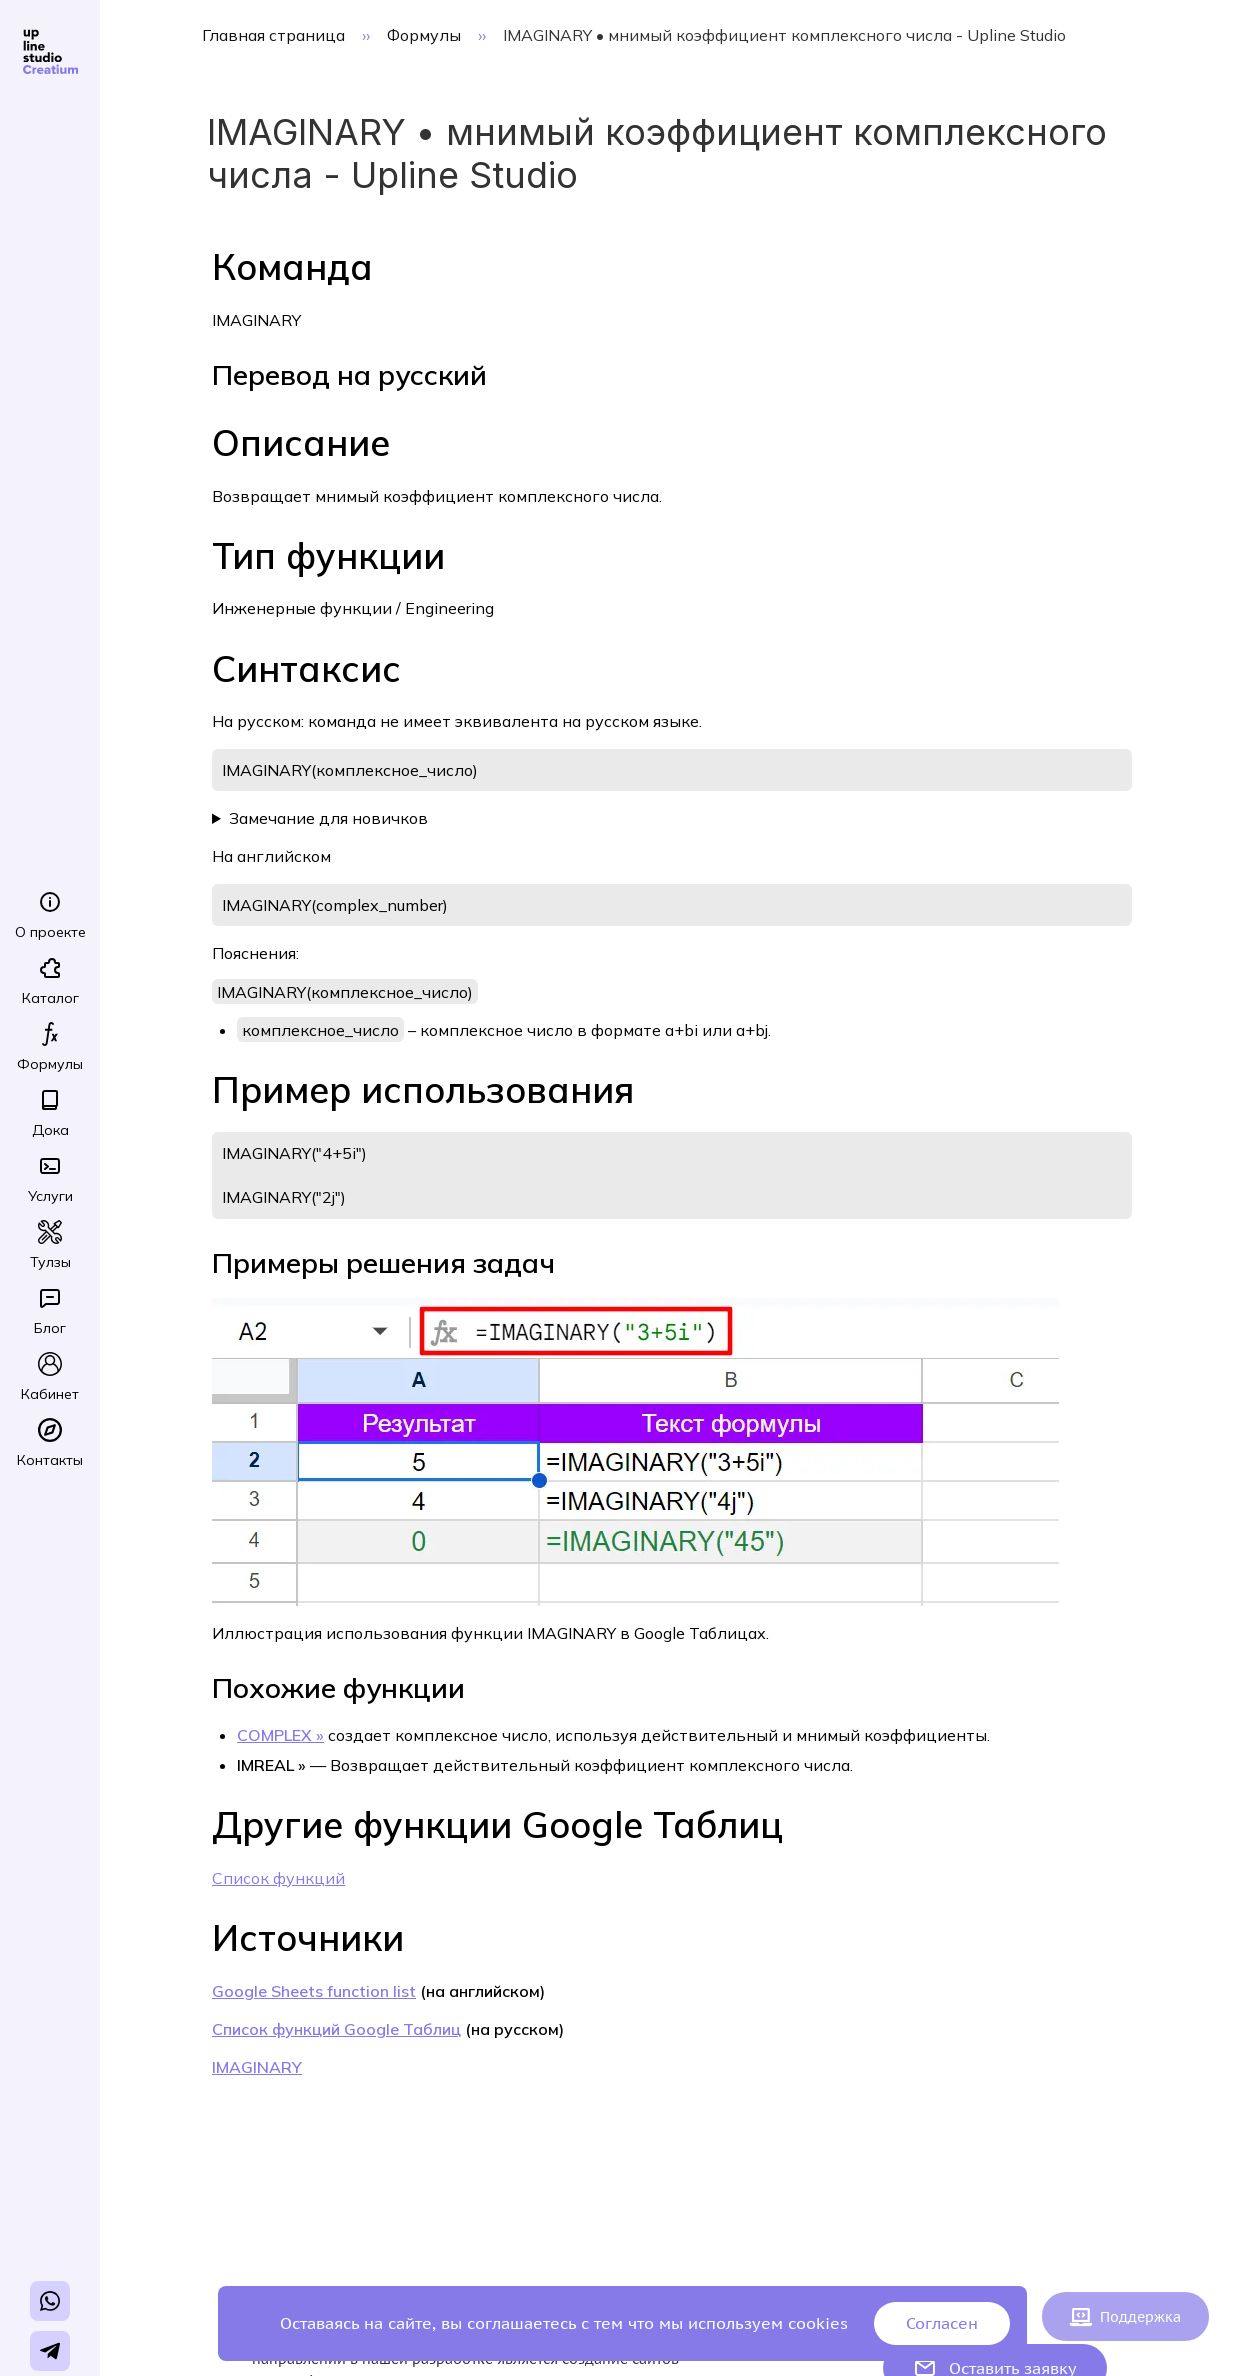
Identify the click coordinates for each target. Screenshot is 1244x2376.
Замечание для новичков (328, 818)
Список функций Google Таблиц (336, 2029)
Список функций (278, 1878)
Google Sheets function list (314, 1991)
